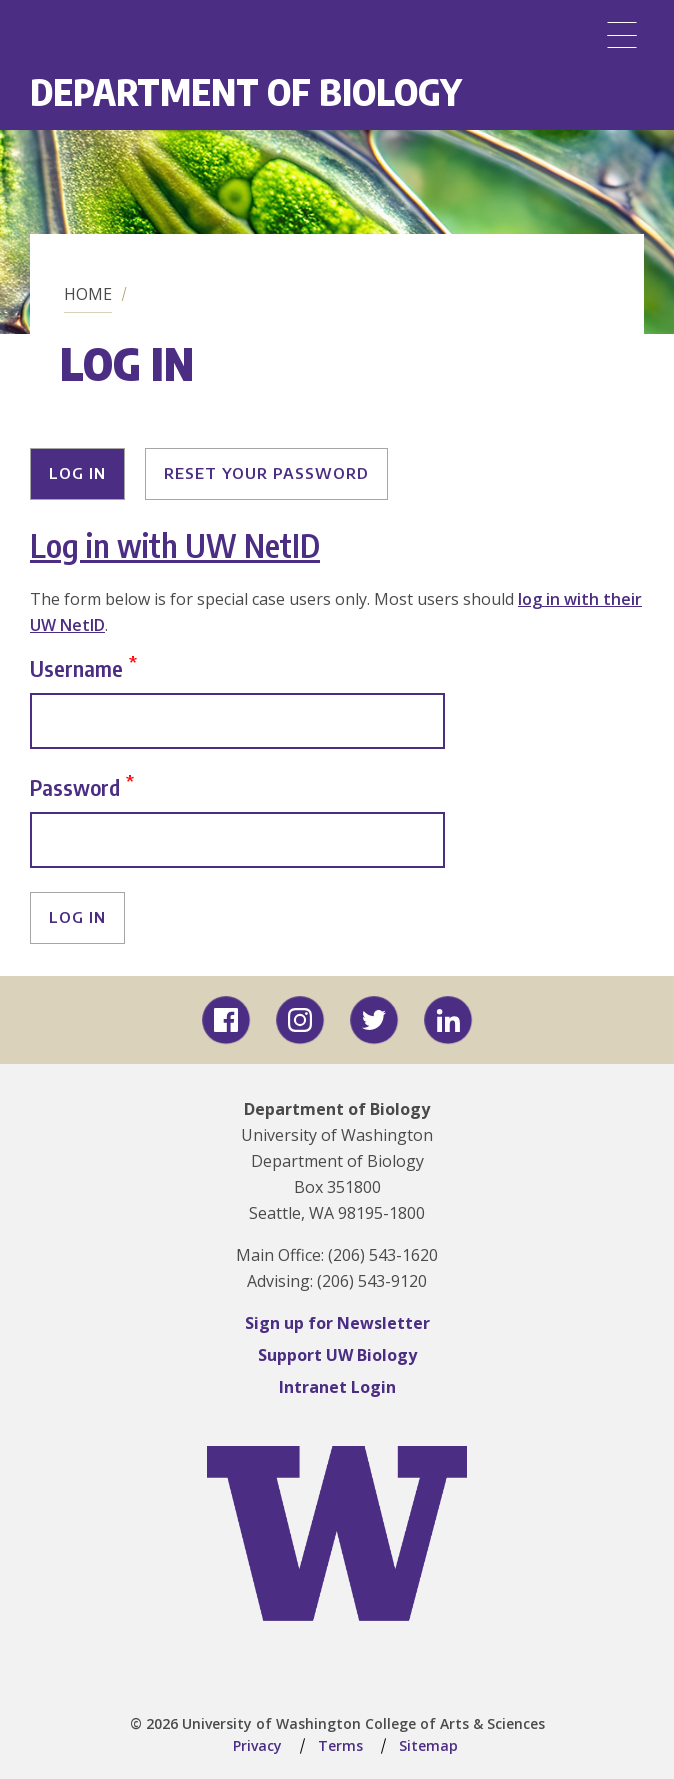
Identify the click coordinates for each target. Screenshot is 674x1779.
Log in (77, 473)
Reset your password (266, 473)
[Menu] (622, 35)
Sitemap (428, 1745)
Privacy (257, 1745)
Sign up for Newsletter (337, 1323)
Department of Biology (246, 91)
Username (76, 667)
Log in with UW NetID (175, 545)
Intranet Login (337, 1387)
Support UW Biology (337, 1355)
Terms (340, 1745)
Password (75, 786)
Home (88, 294)
